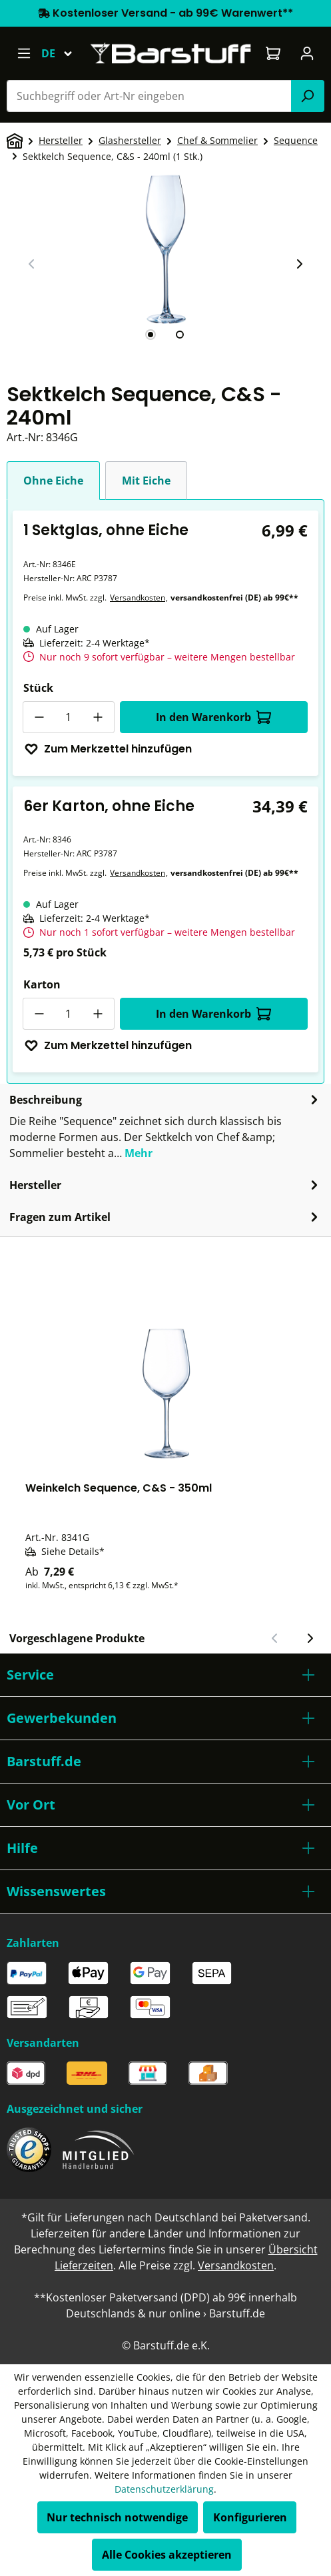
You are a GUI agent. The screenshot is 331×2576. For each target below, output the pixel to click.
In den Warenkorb (213, 717)
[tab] (150, 334)
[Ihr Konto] (307, 53)
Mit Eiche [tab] (146, 480)
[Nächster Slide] (299, 264)
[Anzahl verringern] (39, 717)
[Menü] (24, 53)
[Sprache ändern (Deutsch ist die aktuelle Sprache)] (63, 53)
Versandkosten (137, 597)
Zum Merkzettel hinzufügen (108, 748)
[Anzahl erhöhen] (99, 717)
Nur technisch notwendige (117, 2517)
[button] (165, 1675)
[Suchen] (307, 96)
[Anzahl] (68, 717)
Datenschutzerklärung (164, 2489)
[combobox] (149, 96)
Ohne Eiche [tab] (53, 480)
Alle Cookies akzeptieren (167, 2554)
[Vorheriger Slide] (32, 264)
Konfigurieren (250, 2517)
